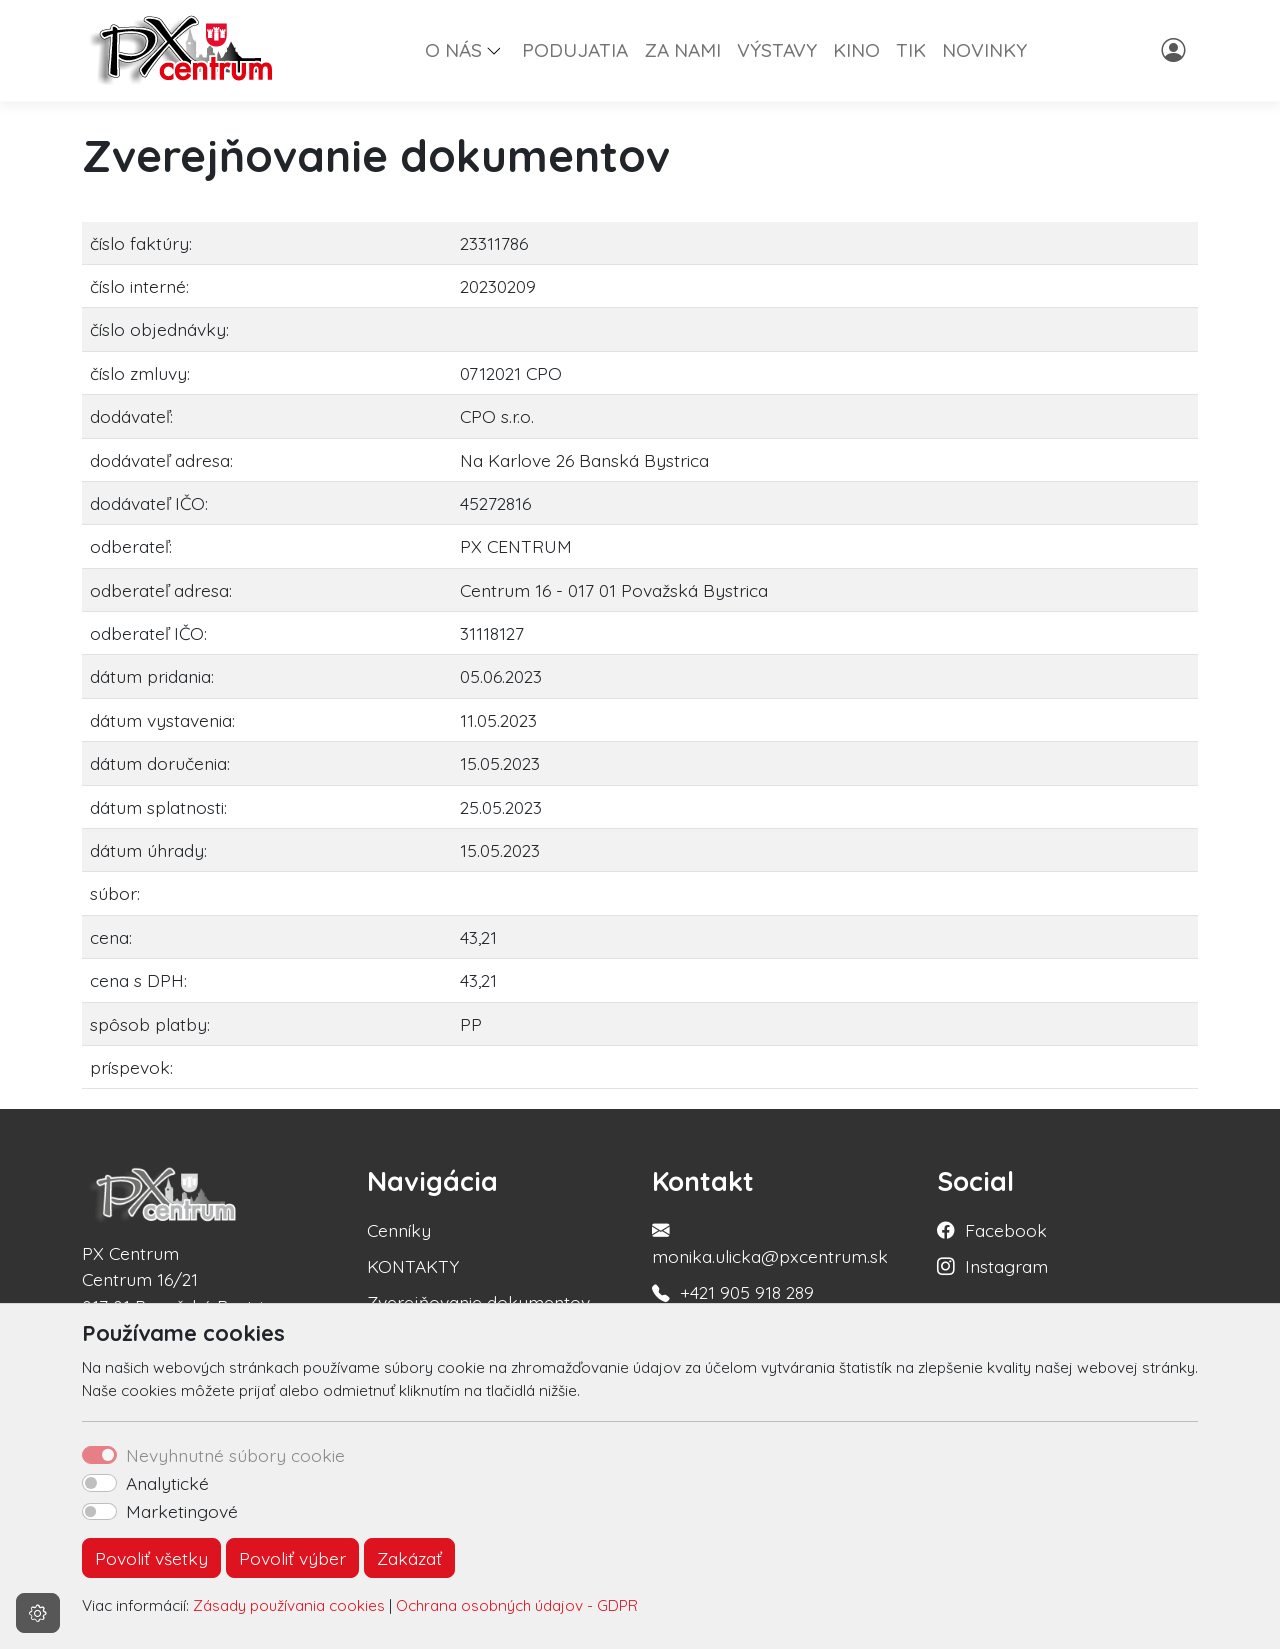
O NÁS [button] (453, 50)
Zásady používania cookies (289, 1605)
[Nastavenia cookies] (38, 1613)
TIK (911, 50)
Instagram (1006, 1266)
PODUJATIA (575, 50)
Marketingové (182, 1511)
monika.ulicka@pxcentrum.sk (770, 1256)
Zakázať (409, 1558)
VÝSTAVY (777, 50)
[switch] (99, 1483)
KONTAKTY (413, 1266)
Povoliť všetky (151, 1558)
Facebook (1006, 1230)
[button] (502, 50)
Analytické (167, 1483)
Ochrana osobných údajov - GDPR (517, 1605)
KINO (856, 50)
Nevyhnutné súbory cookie (235, 1455)
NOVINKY (984, 50)
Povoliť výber (292, 1558)
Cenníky (399, 1230)
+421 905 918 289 (747, 1292)
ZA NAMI (682, 50)
